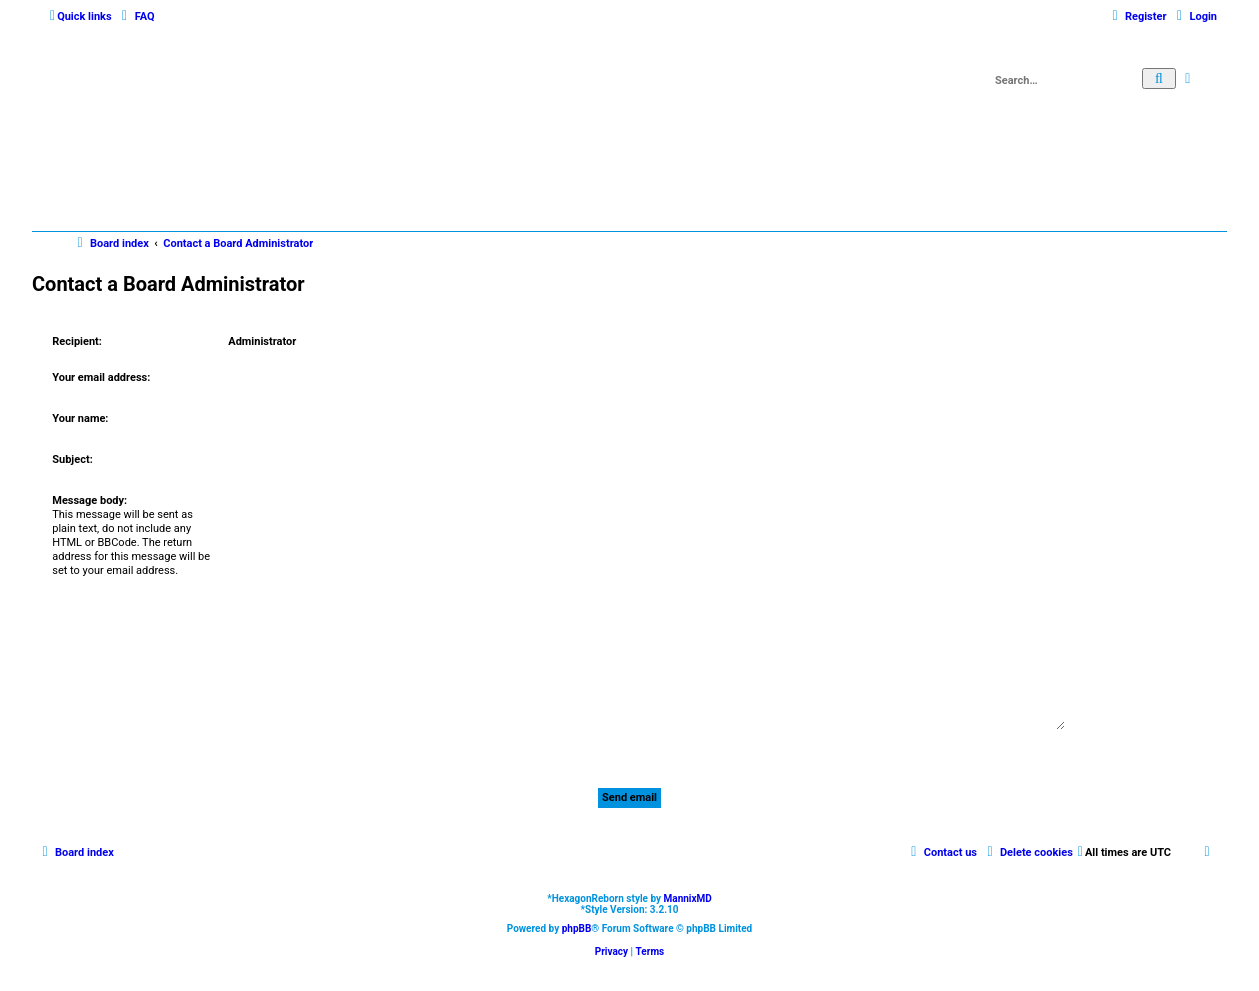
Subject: (72, 459)
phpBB (577, 928)
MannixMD (688, 898)
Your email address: (101, 377)
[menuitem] (136, 17)
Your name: (80, 418)
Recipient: (77, 341)
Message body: (89, 500)
